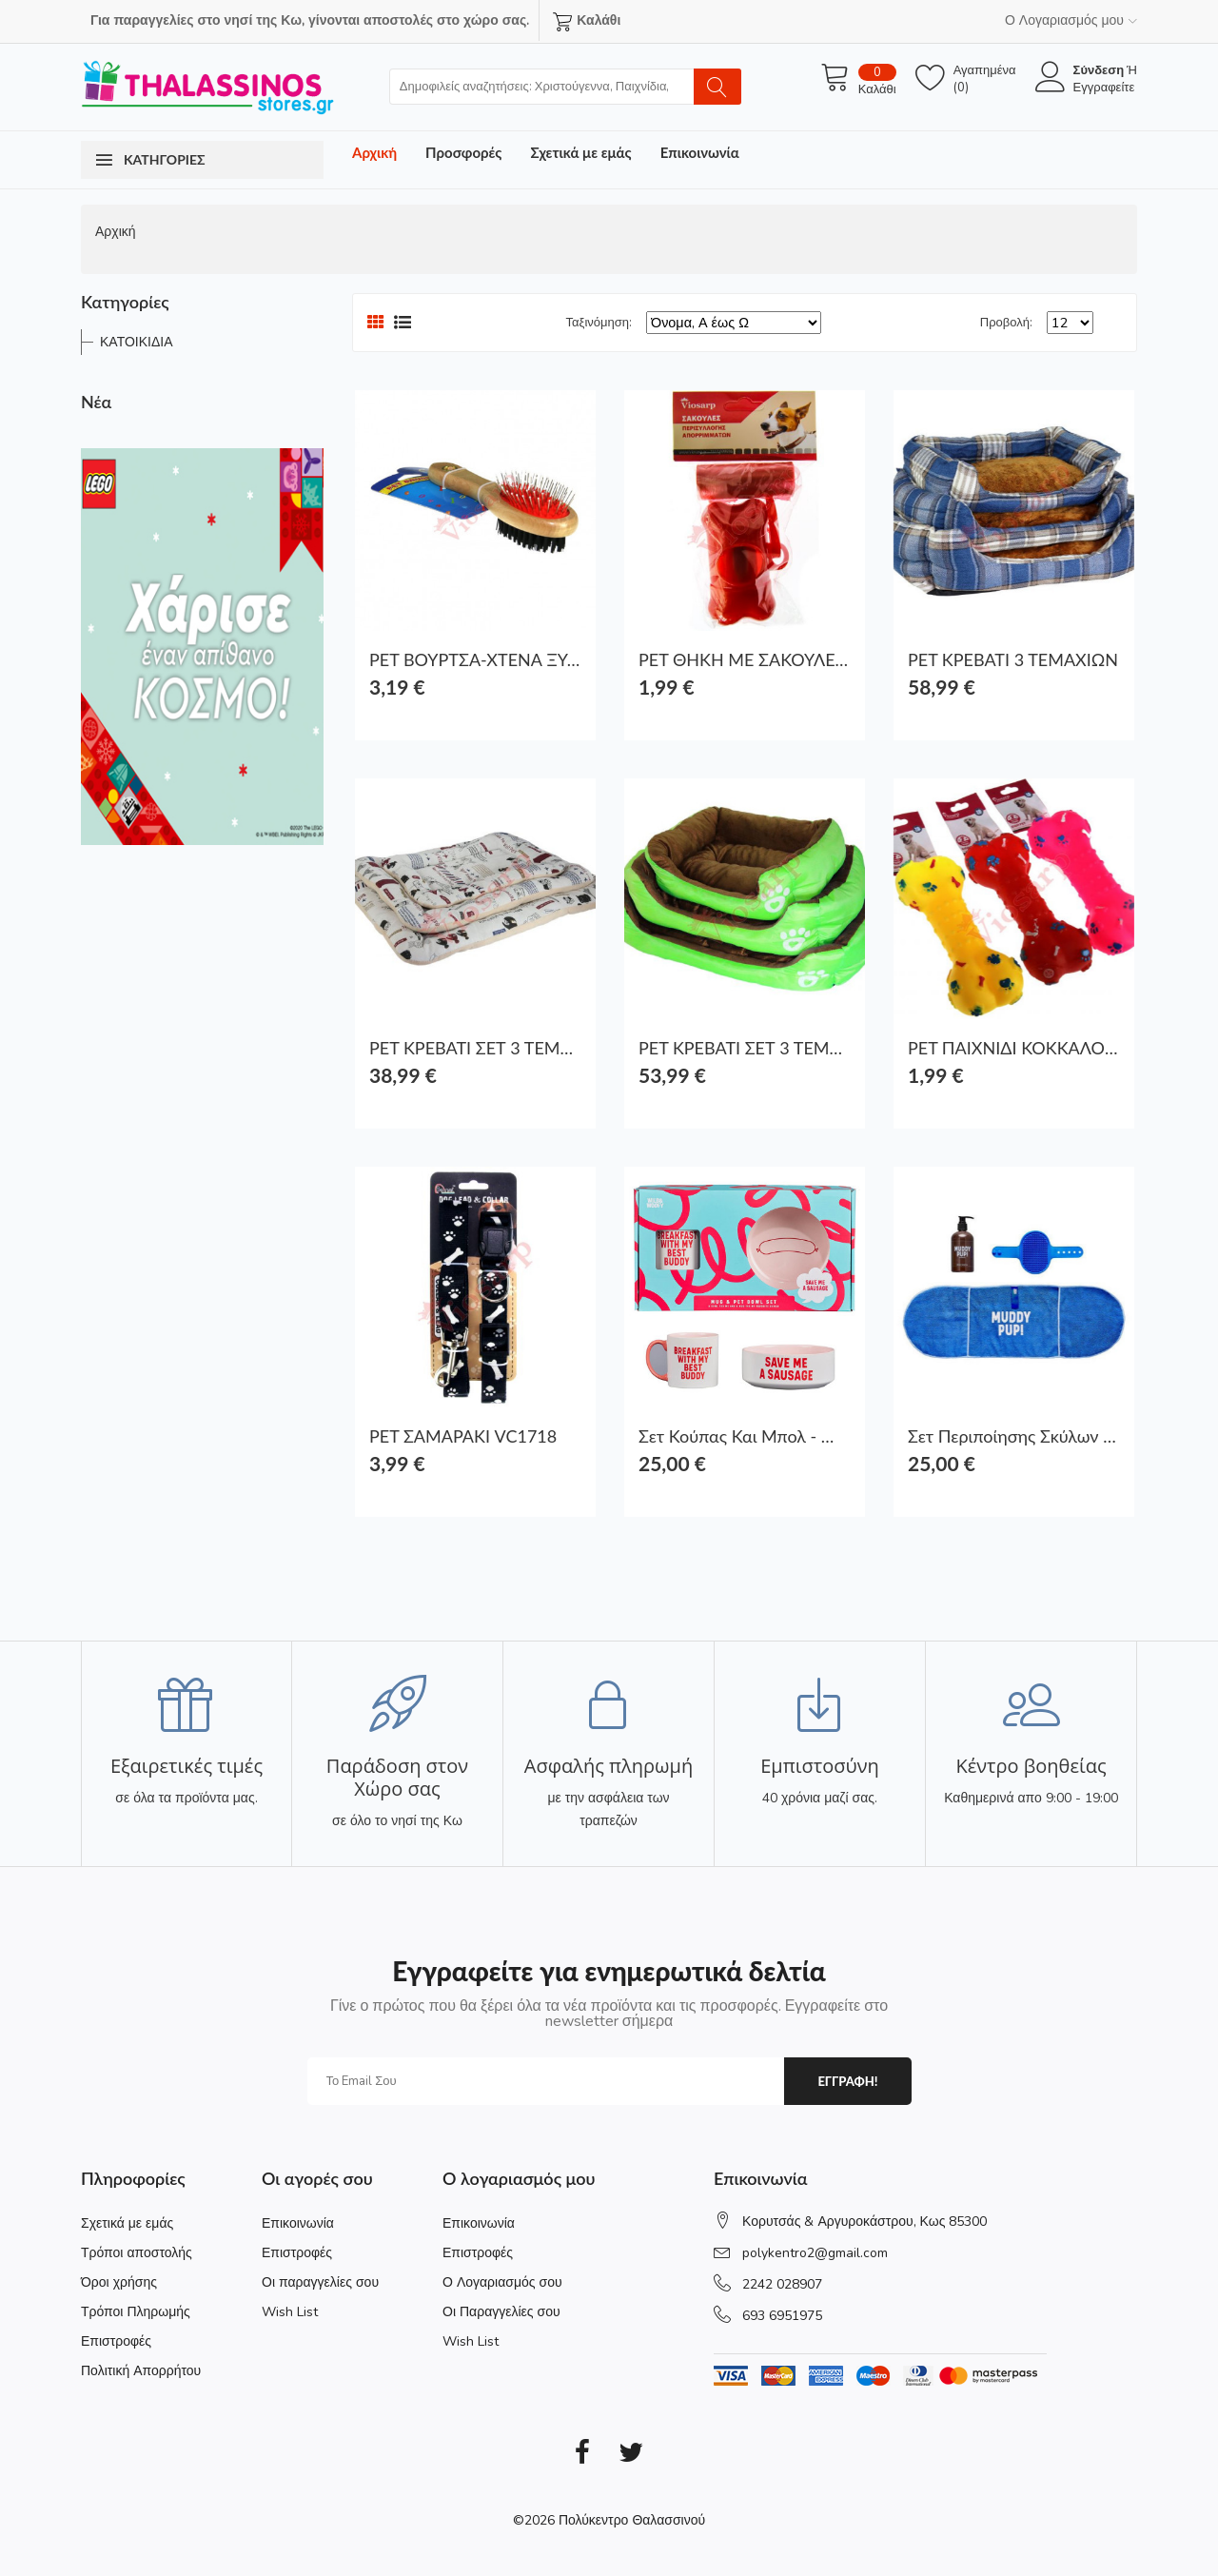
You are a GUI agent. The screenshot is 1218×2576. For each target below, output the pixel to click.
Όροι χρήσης (119, 2282)
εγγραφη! (847, 2081)
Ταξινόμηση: (599, 322)
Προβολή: (1006, 322)
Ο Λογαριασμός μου (1071, 20)
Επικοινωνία (699, 152)
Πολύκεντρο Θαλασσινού (632, 2520)
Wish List (290, 2312)
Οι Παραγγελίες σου (501, 2312)
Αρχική (374, 152)
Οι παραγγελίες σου (320, 2282)
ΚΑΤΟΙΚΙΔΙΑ (136, 342)
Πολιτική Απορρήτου (141, 2371)
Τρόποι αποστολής (136, 2253)
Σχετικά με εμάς (580, 152)
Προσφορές (463, 152)
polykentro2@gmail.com (815, 2253)
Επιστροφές (116, 2341)
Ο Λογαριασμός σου (502, 2282)
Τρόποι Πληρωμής (135, 2312)
